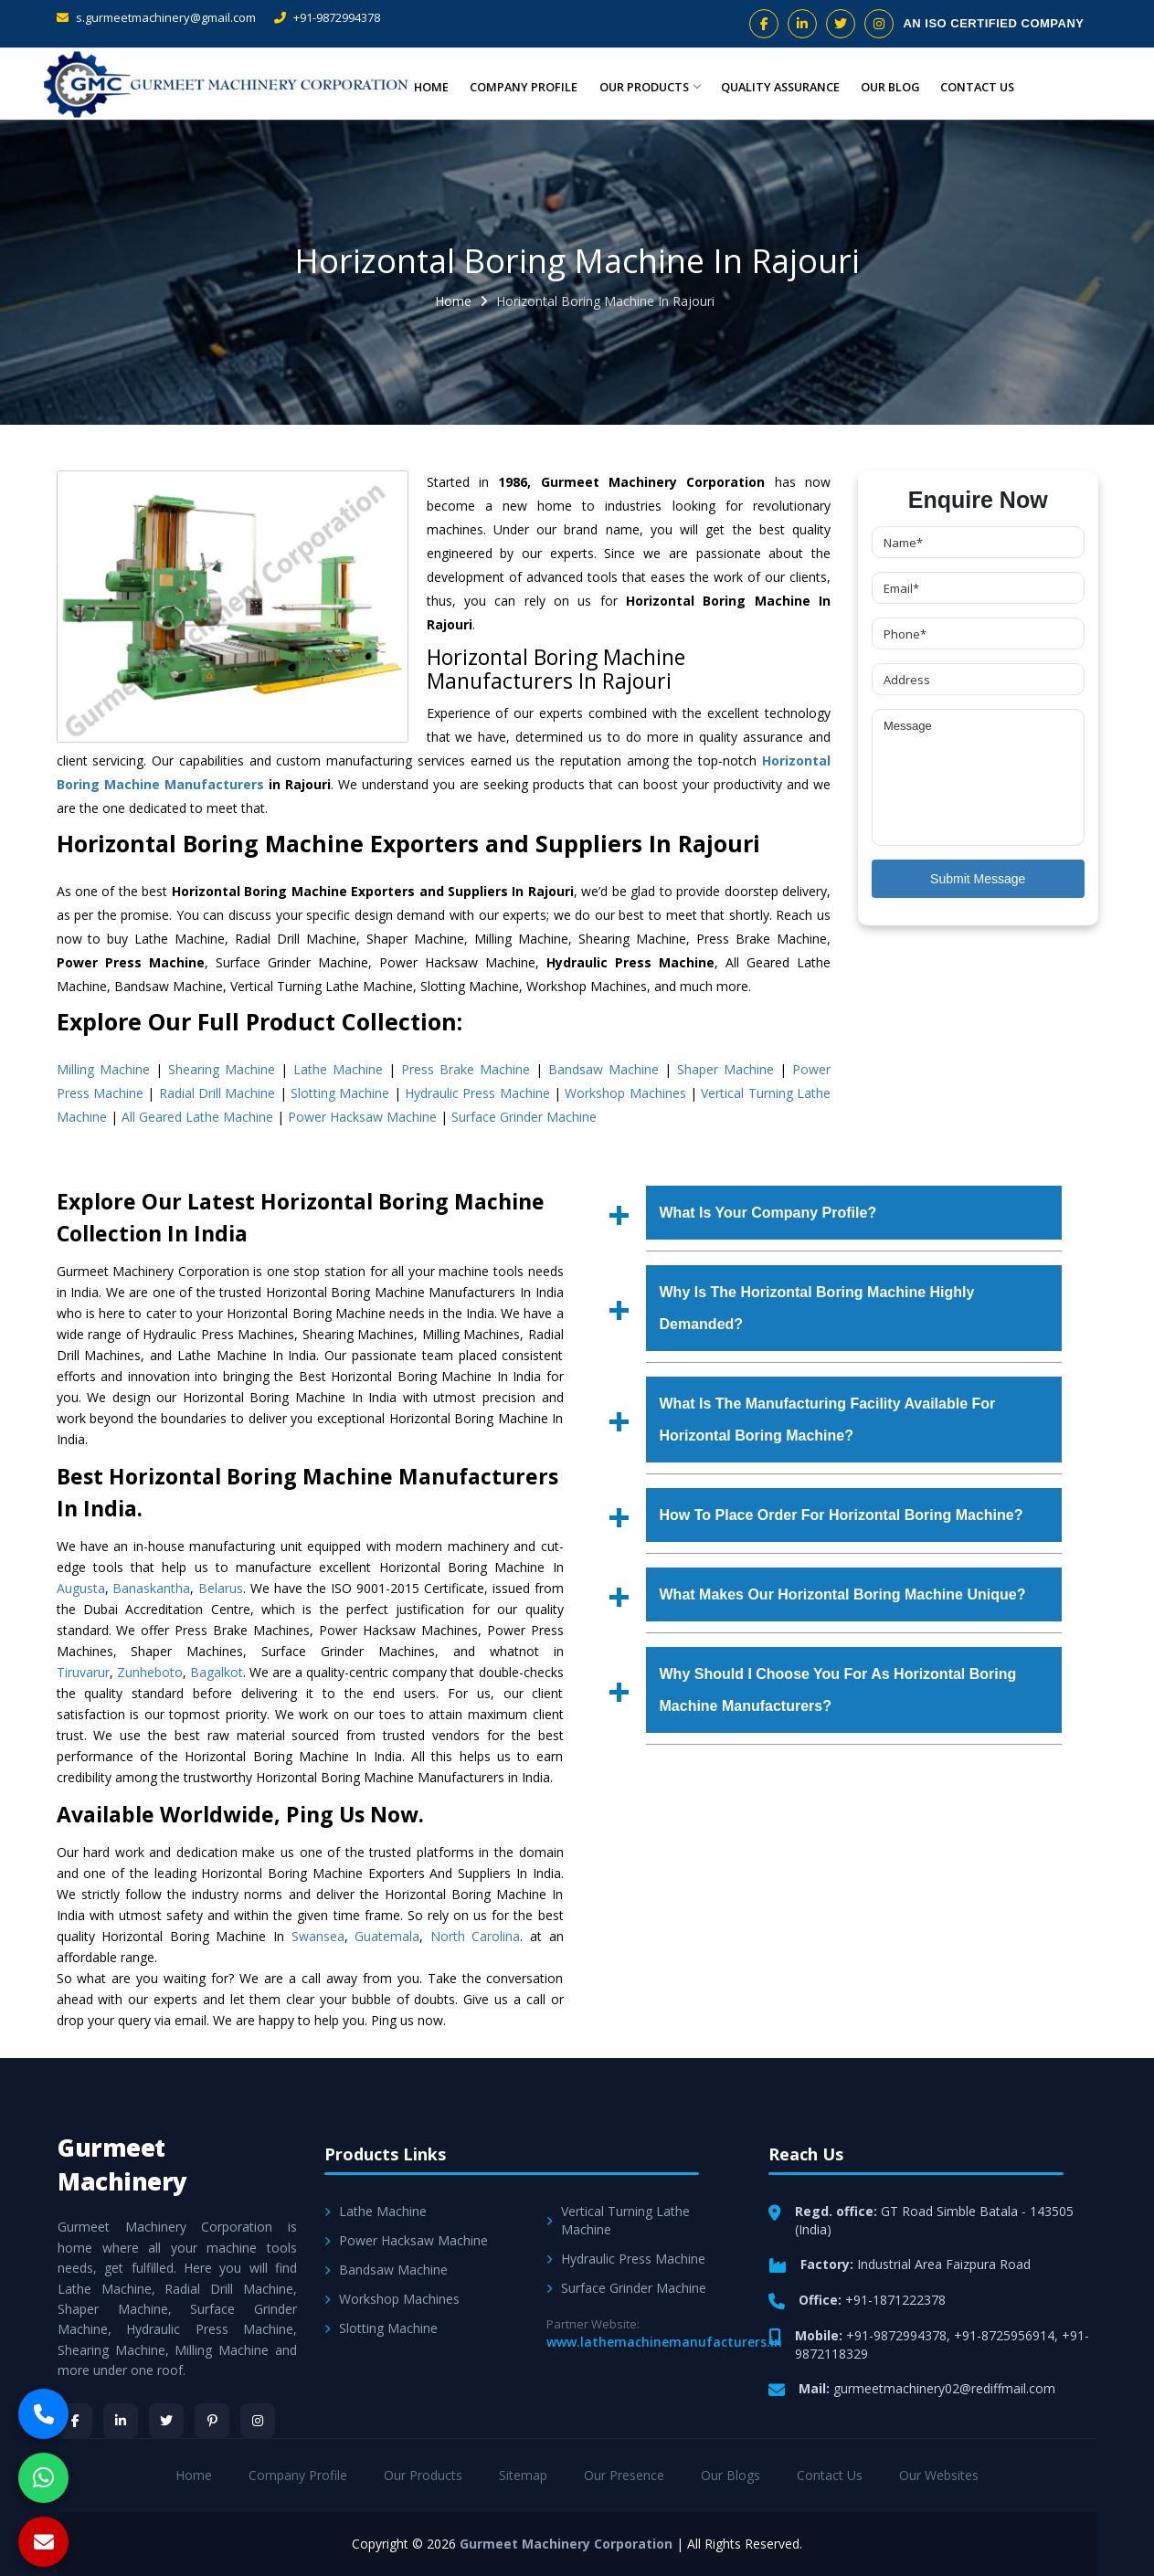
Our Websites (939, 2475)
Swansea (317, 1936)
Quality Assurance (779, 86)
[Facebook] (75, 2420)
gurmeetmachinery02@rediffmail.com (944, 2388)
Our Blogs (730, 2475)
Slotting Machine (340, 1093)
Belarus (220, 1588)
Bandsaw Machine (603, 1069)
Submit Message (977, 878)
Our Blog (891, 86)
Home (432, 86)
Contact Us (977, 86)
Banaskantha (151, 1588)
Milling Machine (103, 1069)
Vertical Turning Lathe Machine (618, 2220)
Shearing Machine (221, 1069)
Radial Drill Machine (217, 1093)
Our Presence (624, 2475)
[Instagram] (257, 2420)
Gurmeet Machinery (122, 2164)
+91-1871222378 (895, 2299)
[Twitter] (166, 2420)
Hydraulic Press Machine (477, 1093)
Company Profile (523, 86)
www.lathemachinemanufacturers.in (664, 2341)
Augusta (81, 1588)
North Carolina (475, 1936)
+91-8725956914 (1004, 2335)
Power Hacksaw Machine (362, 1116)
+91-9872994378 (327, 17)
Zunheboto (150, 1672)
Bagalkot (216, 1672)
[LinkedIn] (120, 2420)
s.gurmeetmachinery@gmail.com (156, 17)
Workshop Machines (625, 1093)
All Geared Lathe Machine (197, 1116)
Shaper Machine (725, 1069)
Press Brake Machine (465, 1069)
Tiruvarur (83, 1672)
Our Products (647, 86)
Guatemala (387, 1936)
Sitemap (523, 2475)
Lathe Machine (338, 1069)
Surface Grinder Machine (524, 1116)
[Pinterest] (212, 2420)
